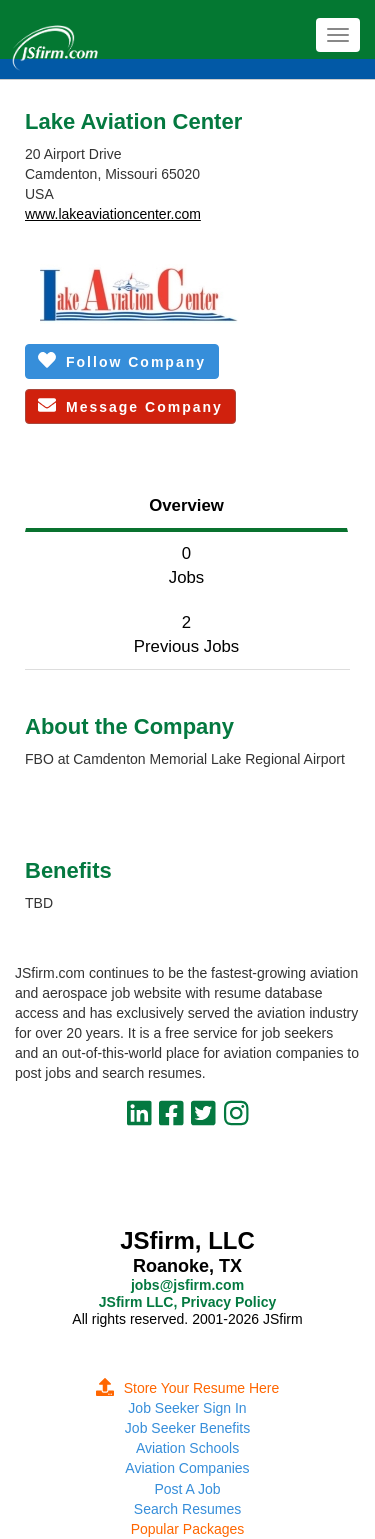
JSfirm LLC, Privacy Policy (187, 1302)
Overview (186, 505)
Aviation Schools (187, 1448)
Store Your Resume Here (188, 1388)
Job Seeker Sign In (187, 1408)
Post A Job (187, 1489)
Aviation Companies (187, 1468)
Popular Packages (188, 1529)
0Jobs (186, 565)
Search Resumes (187, 1509)
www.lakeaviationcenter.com (113, 214)
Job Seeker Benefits (187, 1428)
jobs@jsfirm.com (187, 1285)
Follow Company (122, 360)
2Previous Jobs (186, 634)
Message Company (130, 405)
